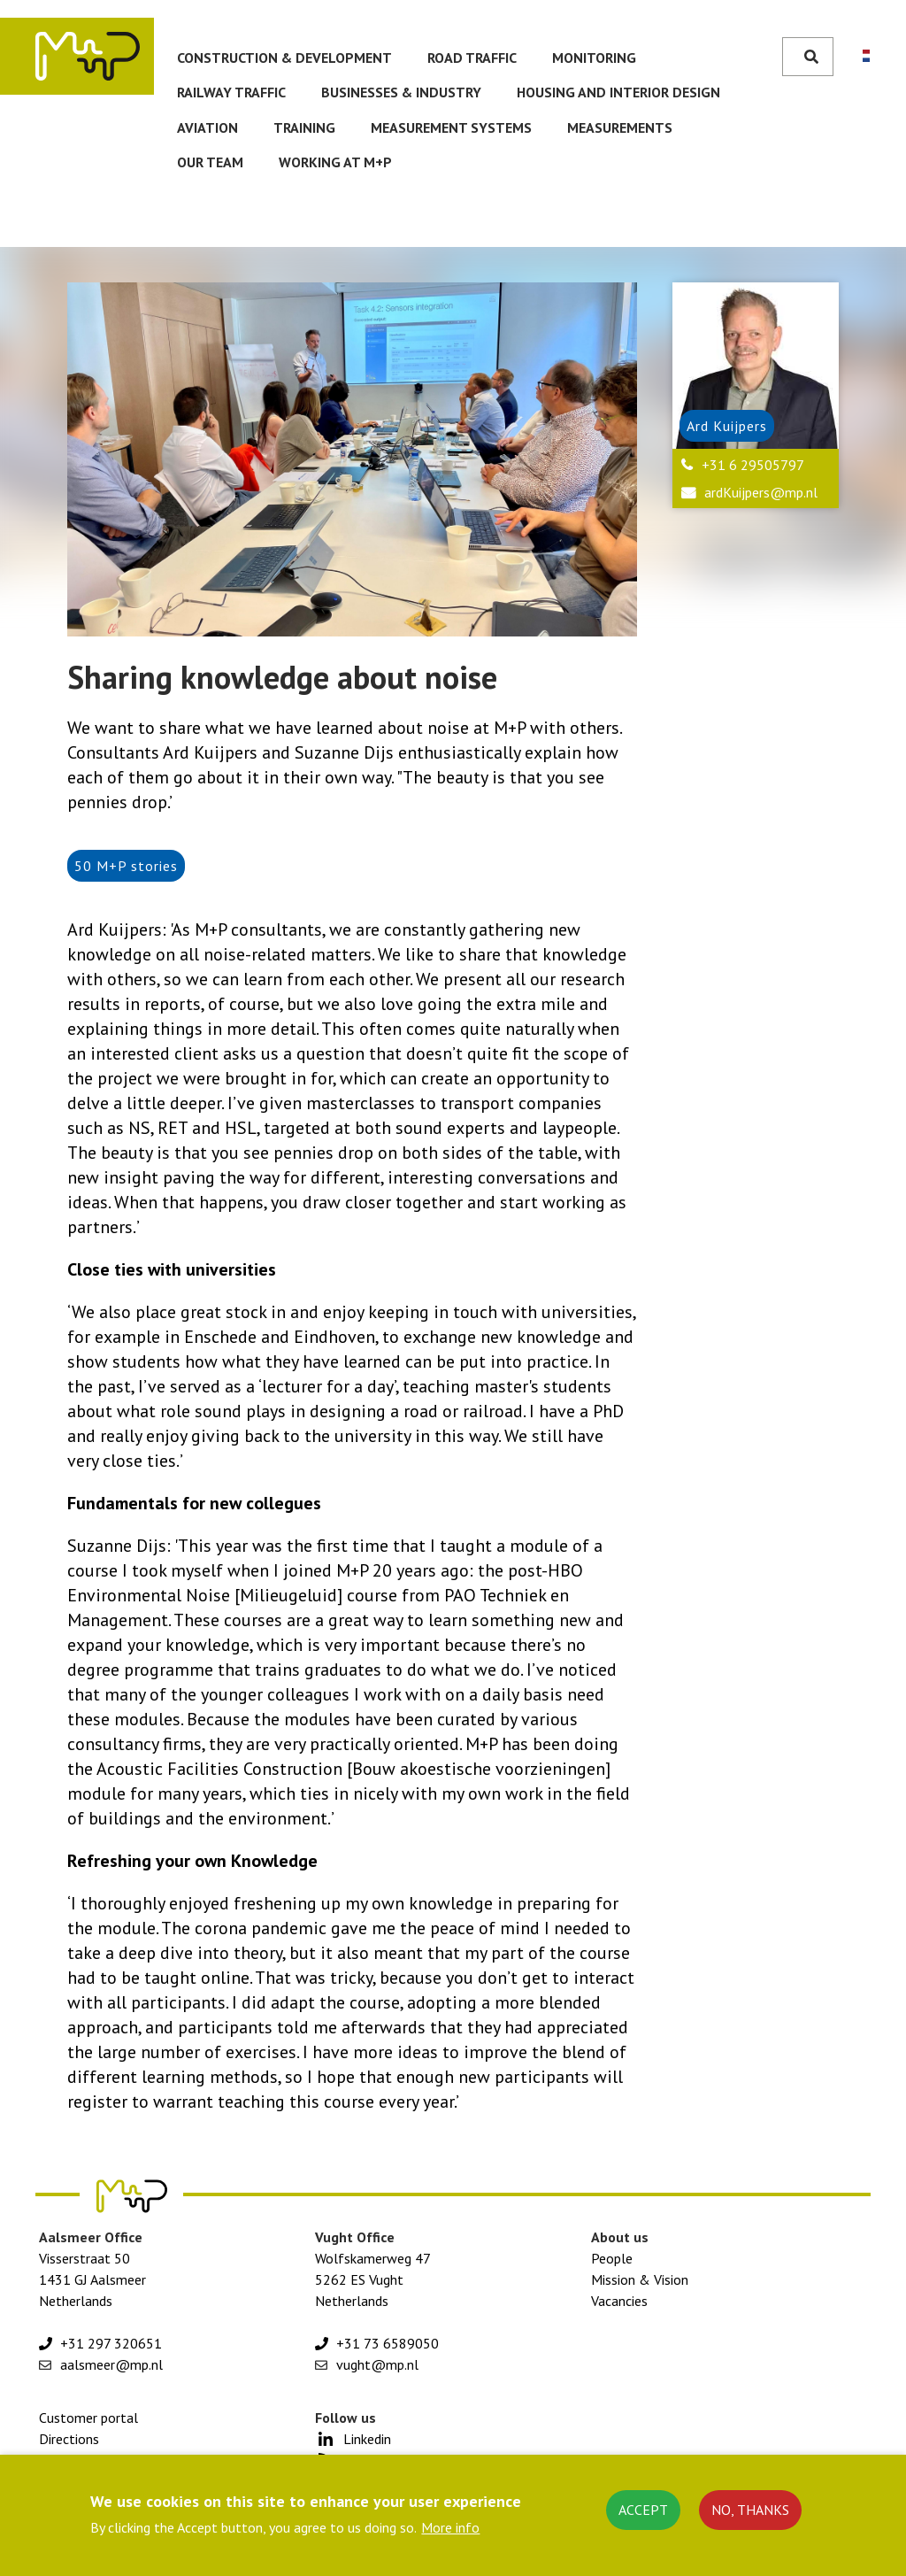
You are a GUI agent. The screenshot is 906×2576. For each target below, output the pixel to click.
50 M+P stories (126, 866)
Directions (69, 2439)
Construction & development (284, 57)
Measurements (619, 127)
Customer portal (88, 2417)
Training (304, 127)
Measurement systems (451, 127)
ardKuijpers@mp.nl (761, 492)
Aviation (207, 127)
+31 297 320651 (111, 2343)
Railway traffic (231, 92)
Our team (210, 162)
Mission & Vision (639, 2279)
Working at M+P (335, 162)
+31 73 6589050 (387, 2343)
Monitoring (594, 57)
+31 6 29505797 (753, 465)
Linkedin (367, 2439)
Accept (643, 2509)
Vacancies (619, 2301)
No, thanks (750, 2509)
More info (450, 2527)
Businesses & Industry (401, 92)
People (612, 2258)
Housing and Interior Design (618, 92)
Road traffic (472, 57)
